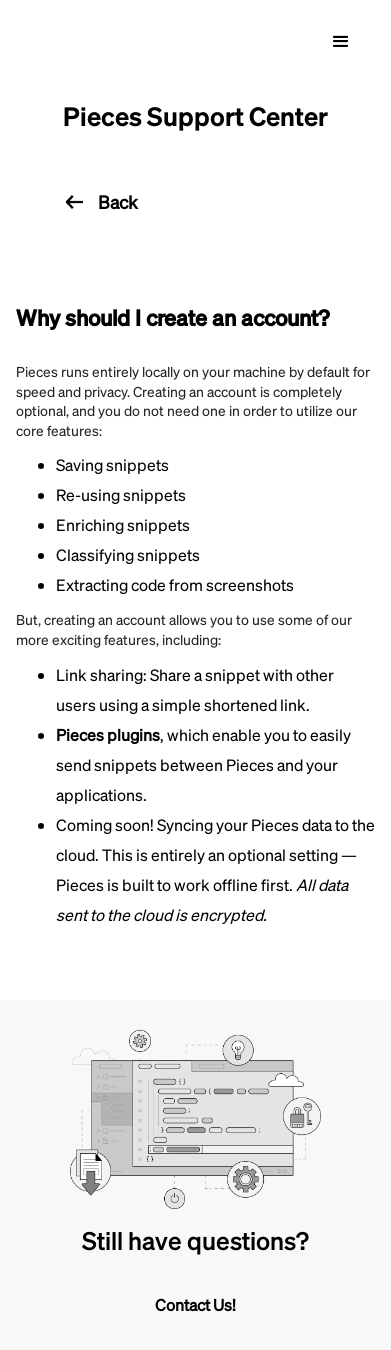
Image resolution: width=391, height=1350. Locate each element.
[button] (341, 42)
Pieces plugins (108, 734)
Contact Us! (195, 1304)
